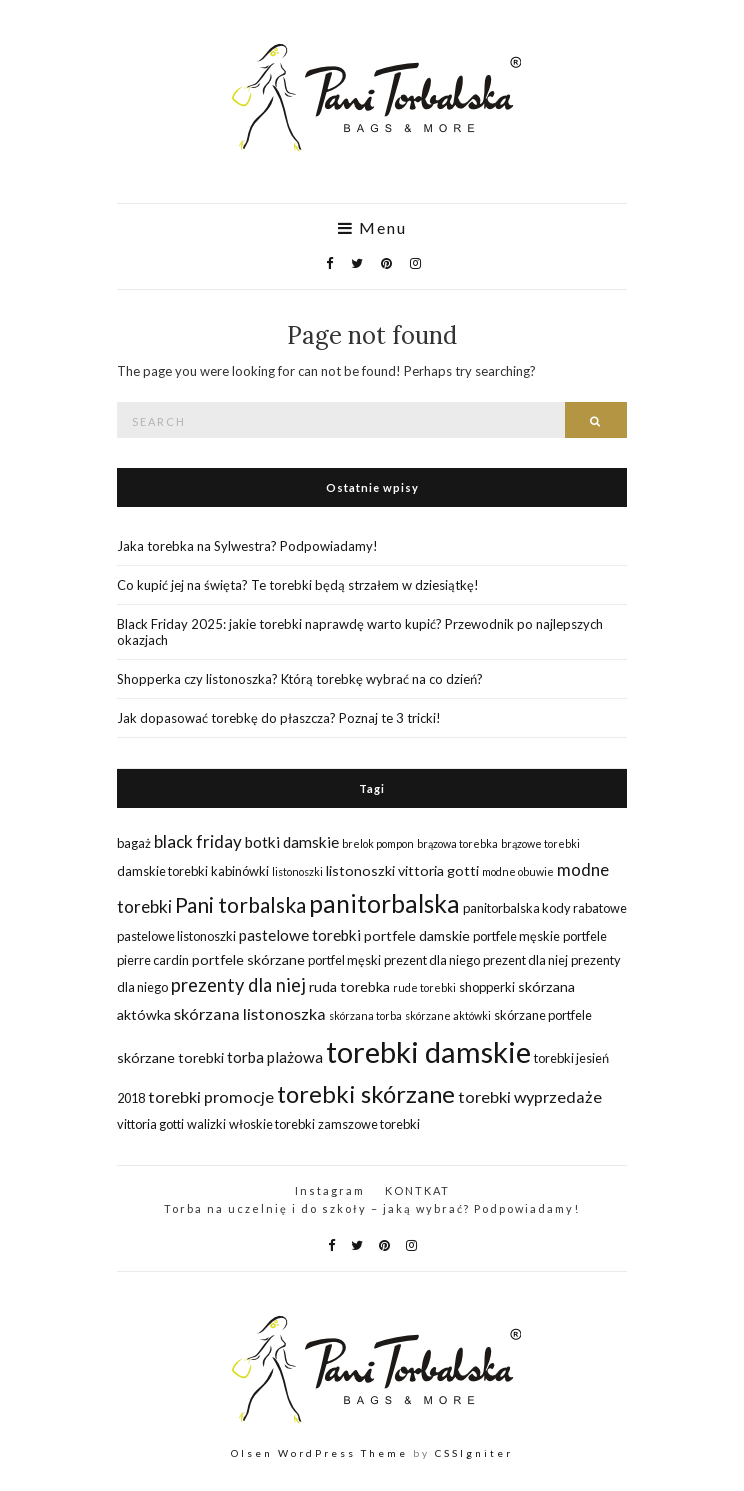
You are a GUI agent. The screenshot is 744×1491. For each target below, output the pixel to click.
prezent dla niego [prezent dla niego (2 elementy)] (432, 960)
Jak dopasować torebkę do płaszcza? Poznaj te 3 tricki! (279, 718)
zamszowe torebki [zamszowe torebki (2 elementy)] (369, 1124)
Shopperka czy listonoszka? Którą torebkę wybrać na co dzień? (300, 679)
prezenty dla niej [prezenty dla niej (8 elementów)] (238, 985)
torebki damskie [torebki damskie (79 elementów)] (428, 1051)
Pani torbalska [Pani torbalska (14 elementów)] (240, 904)
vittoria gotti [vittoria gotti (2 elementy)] (150, 1124)
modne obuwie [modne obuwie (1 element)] (518, 871)
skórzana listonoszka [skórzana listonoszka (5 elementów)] (250, 1013)
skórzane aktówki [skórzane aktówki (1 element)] (448, 1015)
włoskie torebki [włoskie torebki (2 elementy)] (272, 1124)
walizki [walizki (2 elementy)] (206, 1124)
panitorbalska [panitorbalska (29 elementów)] (384, 903)
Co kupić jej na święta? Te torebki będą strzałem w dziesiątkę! (298, 585)
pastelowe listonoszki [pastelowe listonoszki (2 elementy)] (176, 936)
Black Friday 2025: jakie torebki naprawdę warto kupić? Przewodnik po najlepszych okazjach (360, 632)
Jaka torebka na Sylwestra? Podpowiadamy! (247, 546)
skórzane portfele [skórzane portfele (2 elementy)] (543, 1015)
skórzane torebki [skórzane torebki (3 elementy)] (170, 1057)
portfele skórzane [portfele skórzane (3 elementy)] (248, 959)
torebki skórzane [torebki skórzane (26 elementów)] (366, 1093)
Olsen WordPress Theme (319, 1453)
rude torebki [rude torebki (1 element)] (424, 987)
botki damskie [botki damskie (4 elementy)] (292, 842)
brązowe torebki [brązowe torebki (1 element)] (540, 843)
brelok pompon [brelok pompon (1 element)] (378, 843)
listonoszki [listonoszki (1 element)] (297, 871)
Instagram (330, 1190)
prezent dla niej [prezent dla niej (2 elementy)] (525, 960)
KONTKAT (417, 1190)
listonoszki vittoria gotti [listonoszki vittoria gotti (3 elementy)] (402, 870)
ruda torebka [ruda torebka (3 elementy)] (349, 986)
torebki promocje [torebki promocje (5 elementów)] (211, 1096)
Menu (372, 228)
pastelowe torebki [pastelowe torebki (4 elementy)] (300, 935)
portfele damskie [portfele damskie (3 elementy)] (417, 935)
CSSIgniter (474, 1453)
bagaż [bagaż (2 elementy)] (134, 843)
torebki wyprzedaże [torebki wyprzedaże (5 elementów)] (530, 1096)
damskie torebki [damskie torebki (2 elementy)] (162, 871)
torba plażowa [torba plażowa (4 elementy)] (275, 1057)
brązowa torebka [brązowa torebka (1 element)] (457, 843)
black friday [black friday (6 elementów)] (198, 841)
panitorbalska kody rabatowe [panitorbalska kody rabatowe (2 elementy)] (545, 908)
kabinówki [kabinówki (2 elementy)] (240, 871)
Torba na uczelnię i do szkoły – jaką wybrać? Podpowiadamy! (372, 1208)
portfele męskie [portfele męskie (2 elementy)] (516, 936)
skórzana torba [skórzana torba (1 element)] (365, 1015)
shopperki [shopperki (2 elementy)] (487, 987)
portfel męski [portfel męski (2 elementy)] (344, 960)
